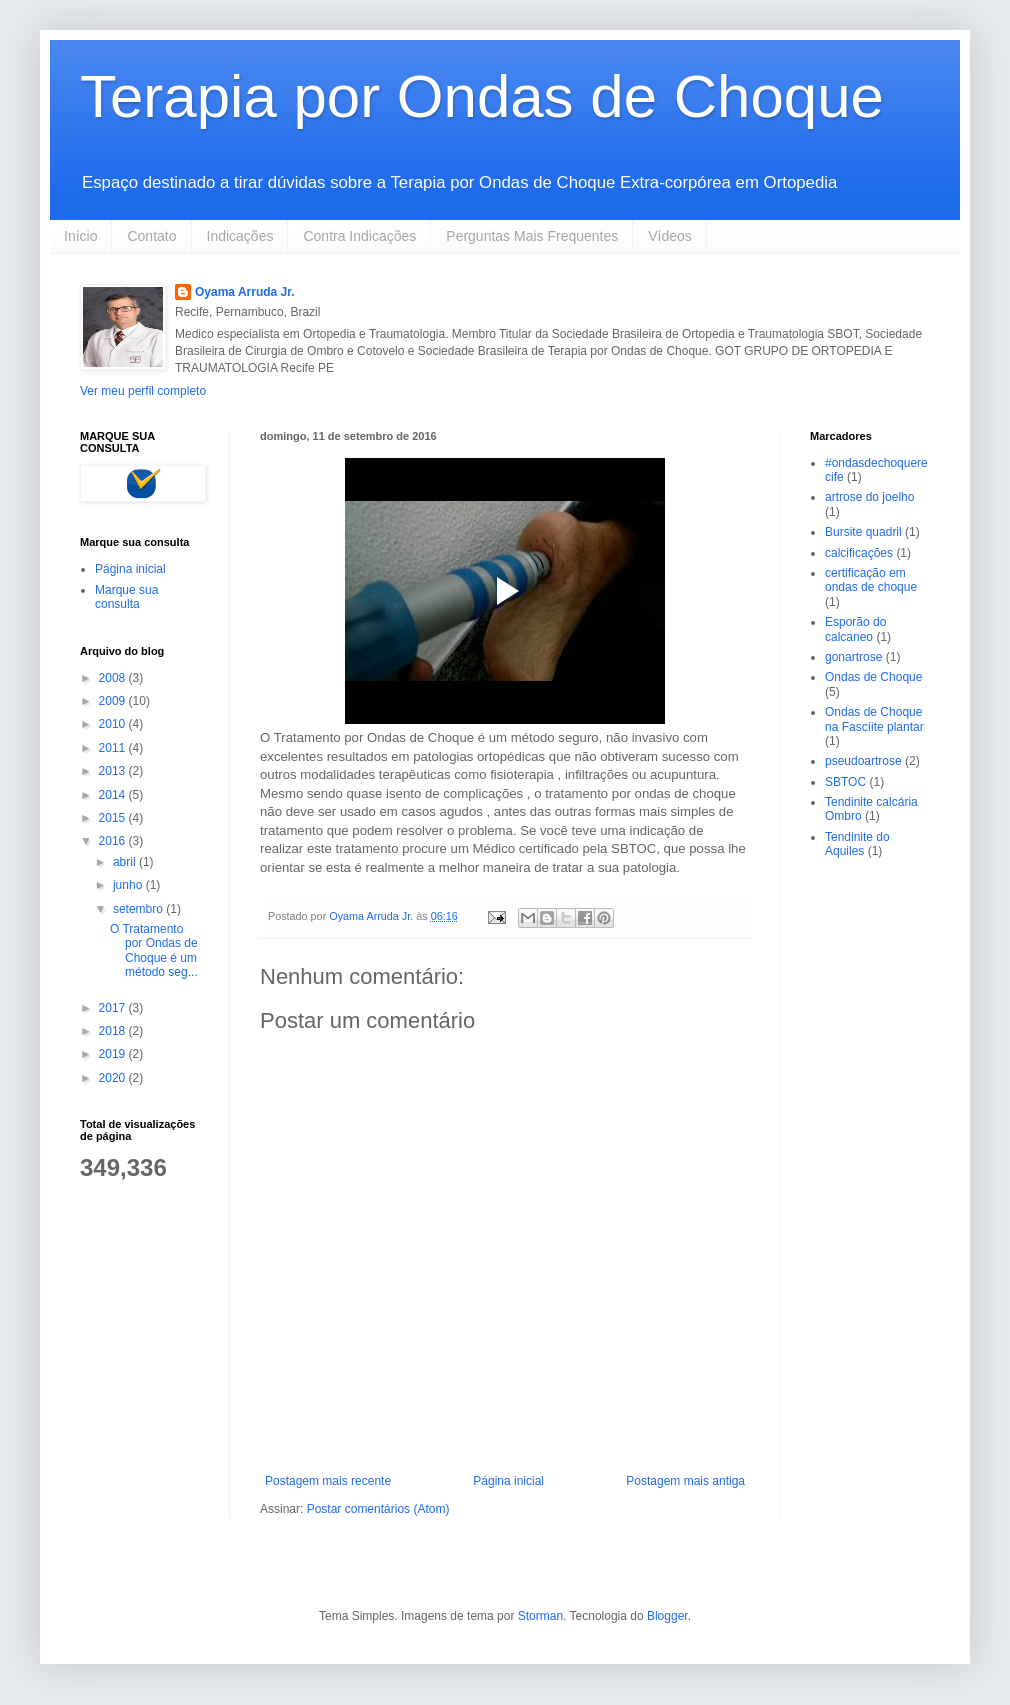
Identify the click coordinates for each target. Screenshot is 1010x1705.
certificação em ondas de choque (871, 580)
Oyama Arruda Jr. (245, 292)
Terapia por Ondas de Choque (482, 96)
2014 (114, 795)
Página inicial (508, 1481)
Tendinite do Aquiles (857, 844)
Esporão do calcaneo (855, 629)
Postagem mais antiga (685, 1481)
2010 (114, 724)
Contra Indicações (359, 236)
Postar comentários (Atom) (378, 1509)
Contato (151, 236)
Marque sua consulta (126, 597)
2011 (114, 748)
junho (129, 885)
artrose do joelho (869, 497)
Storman (540, 1616)
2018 (114, 1031)
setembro (139, 909)
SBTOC (845, 782)
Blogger (667, 1616)
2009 (114, 701)
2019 (114, 1054)
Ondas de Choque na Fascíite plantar (874, 719)
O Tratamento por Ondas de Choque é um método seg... (154, 950)
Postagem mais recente (328, 1481)
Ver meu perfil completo (143, 391)
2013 (114, 771)
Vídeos (670, 236)
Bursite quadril (863, 532)
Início (80, 236)
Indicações (240, 236)
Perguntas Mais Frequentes (532, 236)
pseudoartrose (863, 761)
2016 (114, 841)
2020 (114, 1078)
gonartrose (853, 657)
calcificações (859, 553)
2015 (114, 818)
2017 (114, 1008)
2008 (114, 678)
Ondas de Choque (873, 677)
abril (126, 862)
